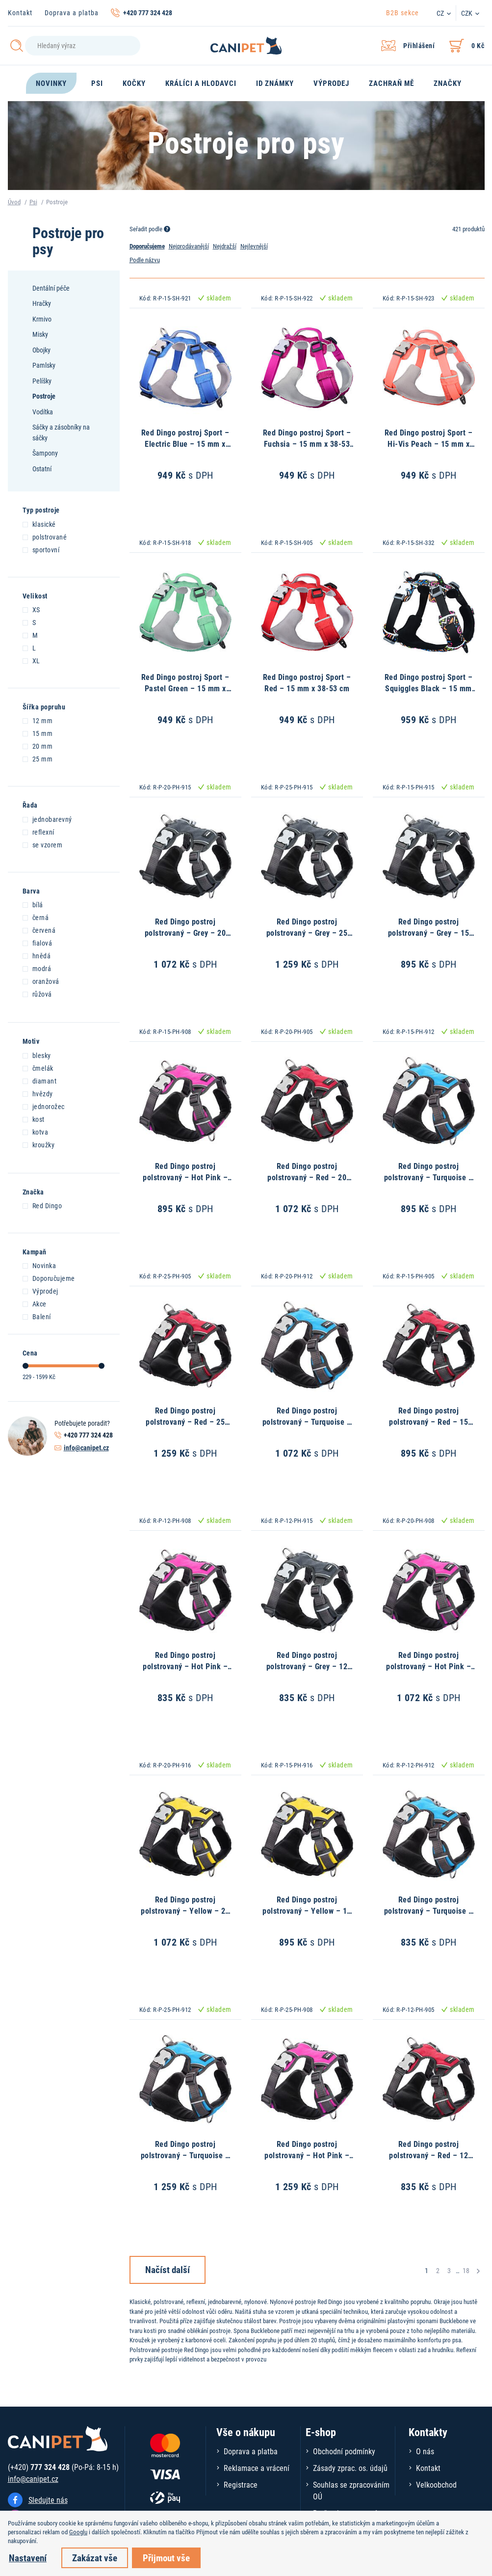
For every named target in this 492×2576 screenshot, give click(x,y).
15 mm (38, 733)
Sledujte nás (48, 2500)
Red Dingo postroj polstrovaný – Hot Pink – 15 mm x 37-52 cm (185, 1177)
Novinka (39, 1265)
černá (36, 917)
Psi (33, 201)
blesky (37, 1055)
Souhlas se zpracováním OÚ (351, 2490)
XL (31, 660)
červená (39, 930)
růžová (37, 994)
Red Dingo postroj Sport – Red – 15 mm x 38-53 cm (307, 682)
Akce (35, 1303)
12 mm (38, 720)
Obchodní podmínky (344, 2451)
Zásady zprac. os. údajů (350, 2468)
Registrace (241, 2484)
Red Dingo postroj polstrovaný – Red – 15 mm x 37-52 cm (428, 1421)
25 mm (38, 758)
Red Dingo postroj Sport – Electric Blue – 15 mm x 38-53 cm (185, 443)
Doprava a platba (72, 12)
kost (34, 1119)
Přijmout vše (166, 2557)
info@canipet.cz (86, 1447)
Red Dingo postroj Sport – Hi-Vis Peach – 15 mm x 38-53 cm (429, 443)
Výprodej (40, 1291)
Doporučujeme (49, 1278)
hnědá (37, 955)
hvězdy (38, 1093)
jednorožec (44, 1106)
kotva (36, 1132)
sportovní (41, 549)
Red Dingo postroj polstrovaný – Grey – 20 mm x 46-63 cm (185, 932)
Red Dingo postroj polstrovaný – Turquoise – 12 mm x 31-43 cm (428, 1910)
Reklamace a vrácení (256, 2468)
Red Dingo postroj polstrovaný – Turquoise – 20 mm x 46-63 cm (307, 1421)
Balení (37, 1316)
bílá (33, 904)
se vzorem (43, 844)
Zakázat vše (94, 2557)
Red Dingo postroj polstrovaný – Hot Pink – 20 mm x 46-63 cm (428, 1666)
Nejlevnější (254, 246)
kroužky (39, 1144)
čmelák (38, 1068)
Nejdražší (224, 246)
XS (31, 609)
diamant (40, 1080)
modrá (37, 968)
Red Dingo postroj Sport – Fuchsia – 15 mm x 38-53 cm (307, 443)
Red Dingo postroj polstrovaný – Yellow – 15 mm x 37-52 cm (306, 1910)
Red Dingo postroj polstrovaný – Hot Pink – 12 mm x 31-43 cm (185, 1666)
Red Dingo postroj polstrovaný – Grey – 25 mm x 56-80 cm (307, 932)
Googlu (78, 2531)
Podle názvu (144, 259)
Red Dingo (42, 1205)
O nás (425, 2451)
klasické (39, 524)
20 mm (38, 746)
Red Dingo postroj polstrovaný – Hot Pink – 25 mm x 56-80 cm (306, 2155)
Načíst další (167, 2269)
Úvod (14, 201)
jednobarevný (47, 819)
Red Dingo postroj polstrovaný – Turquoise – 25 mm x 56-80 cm (185, 2155)
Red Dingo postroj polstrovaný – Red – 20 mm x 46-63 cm (306, 1177)
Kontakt (20, 12)
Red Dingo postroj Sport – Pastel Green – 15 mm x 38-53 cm (185, 688)
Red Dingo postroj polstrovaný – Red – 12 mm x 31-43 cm (428, 2155)
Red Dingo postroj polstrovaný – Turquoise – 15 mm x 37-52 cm (428, 1177)
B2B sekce (402, 12)
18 (466, 2270)
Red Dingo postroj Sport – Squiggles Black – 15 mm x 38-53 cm (429, 688)
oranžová (41, 981)
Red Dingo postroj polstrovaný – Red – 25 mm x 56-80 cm (185, 1421)
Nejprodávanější (189, 246)
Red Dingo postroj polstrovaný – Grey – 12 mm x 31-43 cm (307, 1666)
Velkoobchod (436, 2484)
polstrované (45, 537)
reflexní (38, 832)
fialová (37, 943)
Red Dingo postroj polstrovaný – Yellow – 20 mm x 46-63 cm (185, 1910)
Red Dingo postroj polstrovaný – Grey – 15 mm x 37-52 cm (428, 932)
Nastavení (28, 2557)
